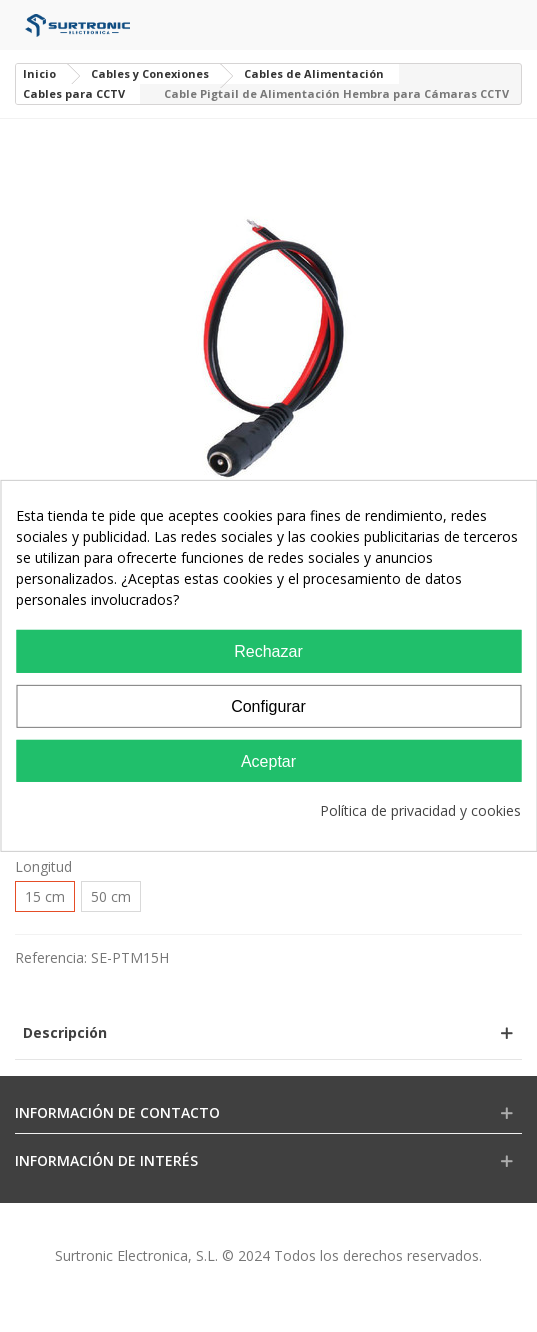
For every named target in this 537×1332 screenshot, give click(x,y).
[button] (268, 1032)
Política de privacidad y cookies (420, 810)
